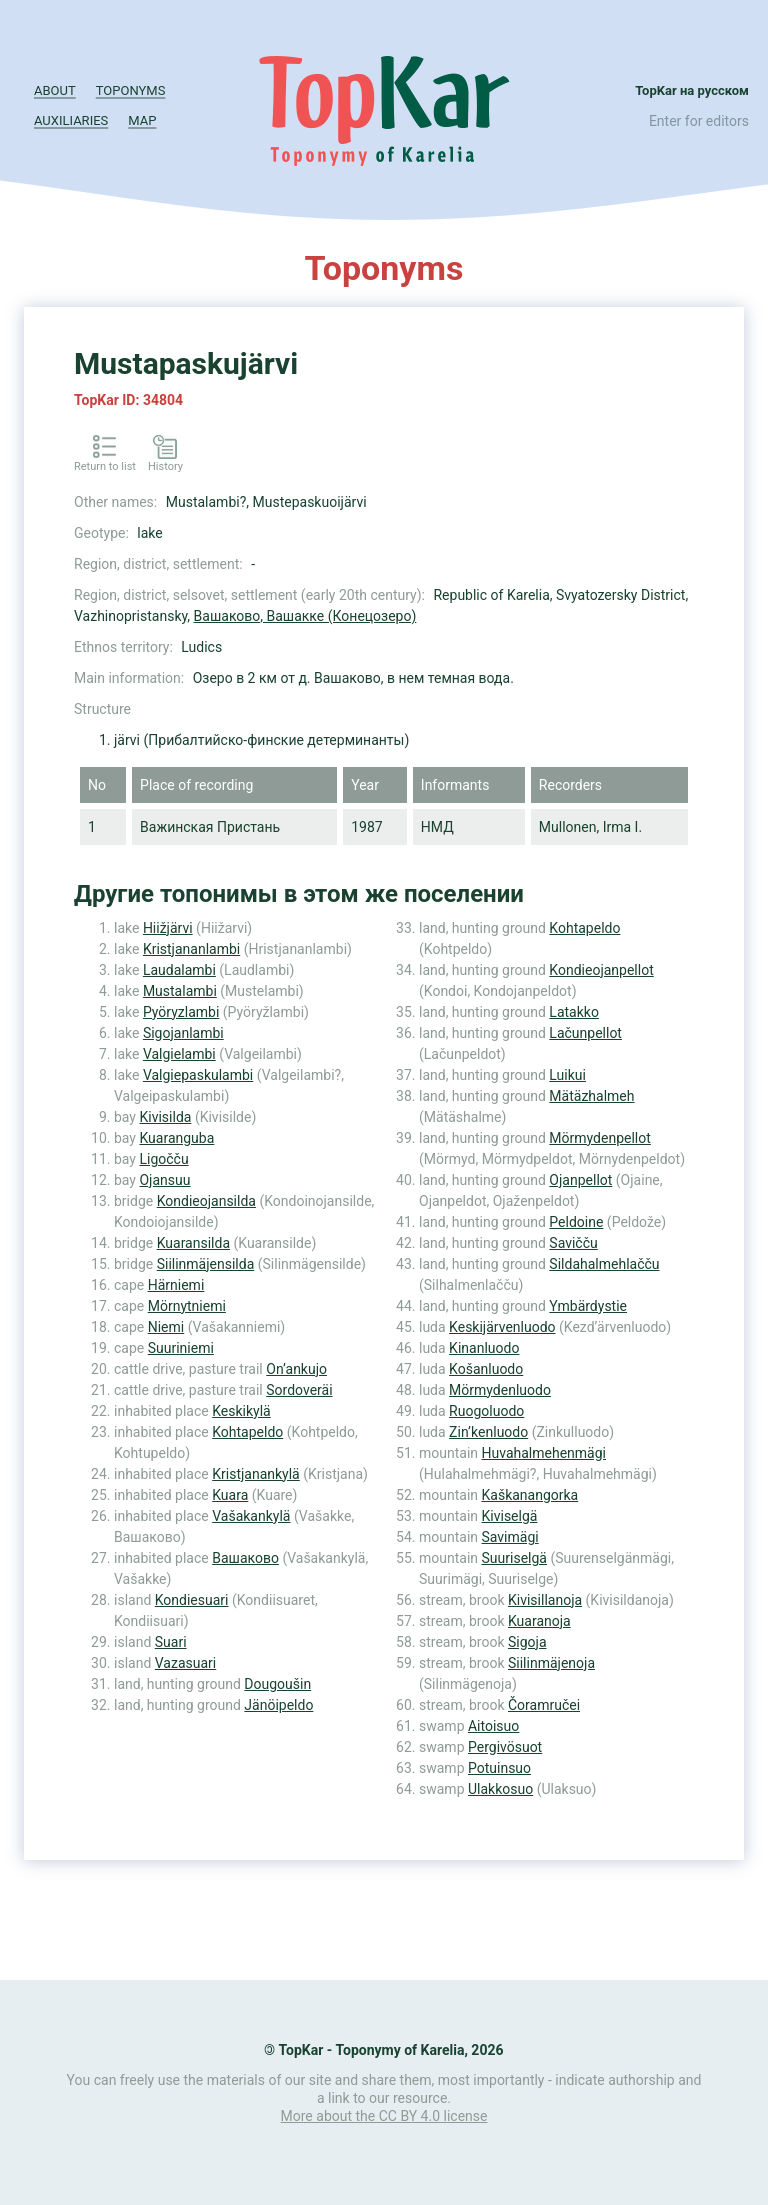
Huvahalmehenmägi (544, 1453)
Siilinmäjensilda (206, 1264)
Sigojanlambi (183, 1033)
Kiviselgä (510, 1516)
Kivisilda (165, 1117)
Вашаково (245, 1558)
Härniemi (176, 1285)
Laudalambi (179, 970)
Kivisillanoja (545, 1600)
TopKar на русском (692, 90)
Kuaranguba (176, 1138)
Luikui (567, 1075)
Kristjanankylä (256, 1474)
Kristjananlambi (191, 949)
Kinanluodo (484, 1348)
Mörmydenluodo (500, 1390)
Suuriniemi (181, 1348)
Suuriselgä (514, 1558)
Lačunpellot (585, 1033)
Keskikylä (241, 1411)
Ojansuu (164, 1180)
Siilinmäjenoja (551, 1663)
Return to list (105, 466)
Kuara (230, 1495)
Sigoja (527, 1642)
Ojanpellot (580, 1180)
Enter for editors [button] (699, 121)
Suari (171, 1642)
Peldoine (576, 1222)
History (165, 466)
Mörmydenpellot (599, 1138)
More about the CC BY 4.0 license (384, 2116)
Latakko (574, 1012)
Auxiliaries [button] (71, 120)
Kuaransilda (193, 1243)
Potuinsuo (499, 1768)
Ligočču (163, 1159)
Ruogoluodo (486, 1411)
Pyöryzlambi (181, 1012)
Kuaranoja (539, 1621)
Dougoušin (277, 1684)
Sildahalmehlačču (604, 1264)
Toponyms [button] (131, 90)
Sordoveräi (299, 1390)
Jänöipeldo (278, 1705)
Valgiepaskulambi (198, 1075)
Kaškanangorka (530, 1495)
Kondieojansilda (206, 1201)
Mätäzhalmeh (591, 1096)
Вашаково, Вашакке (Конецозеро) (305, 616)
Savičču (573, 1243)
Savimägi (510, 1537)
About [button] (55, 90)
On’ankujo (296, 1369)
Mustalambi (180, 991)
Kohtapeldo (247, 1432)
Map (142, 120)
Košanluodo (486, 1369)
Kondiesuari (192, 1600)
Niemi (166, 1327)
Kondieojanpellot (601, 970)
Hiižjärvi (168, 928)
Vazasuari (185, 1663)
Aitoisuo (493, 1726)
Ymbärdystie (588, 1306)
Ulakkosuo (500, 1789)
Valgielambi (179, 1054)
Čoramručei (544, 1705)
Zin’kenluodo (488, 1432)
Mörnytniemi (187, 1306)
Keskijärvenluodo (502, 1327)
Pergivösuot (505, 1747)
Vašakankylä (251, 1516)
